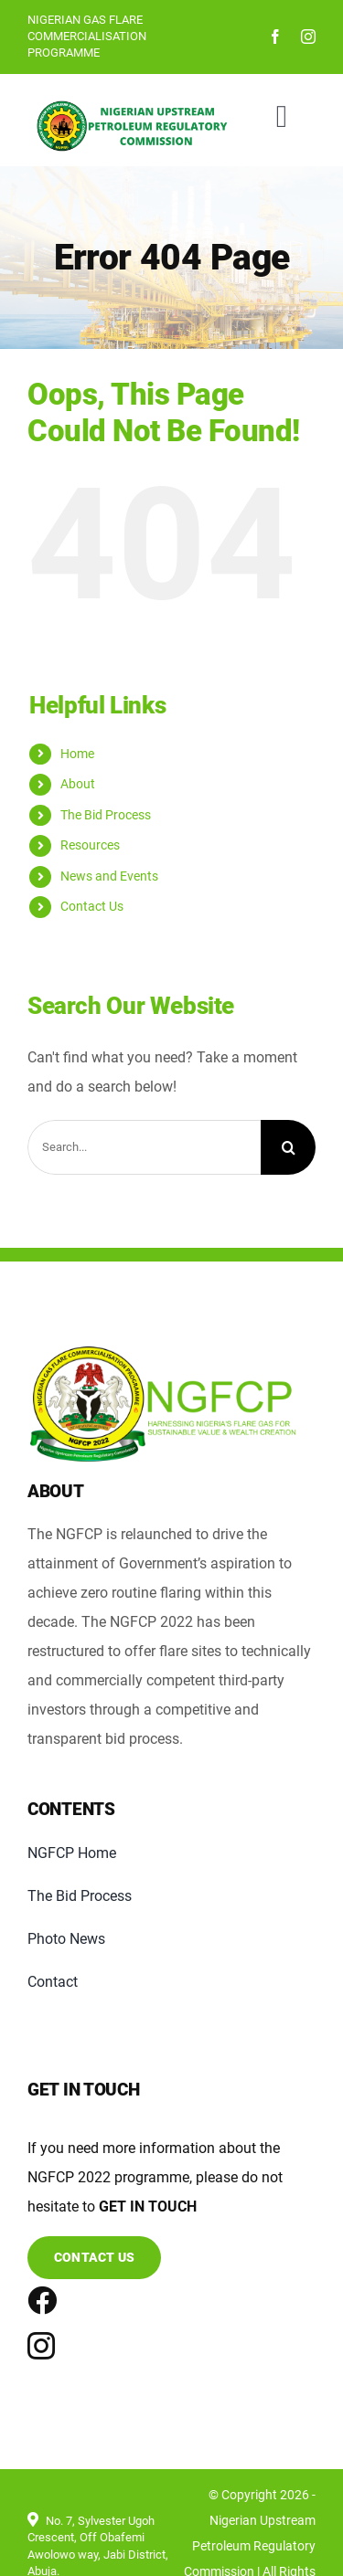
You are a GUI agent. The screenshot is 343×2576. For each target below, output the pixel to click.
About (77, 783)
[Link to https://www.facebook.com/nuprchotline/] (32, 2300)
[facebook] (275, 36)
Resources (90, 845)
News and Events (109, 876)
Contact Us (91, 906)
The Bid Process (105, 815)
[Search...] (144, 1147)
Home (77, 753)
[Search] (288, 1147)
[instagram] (308, 36)
